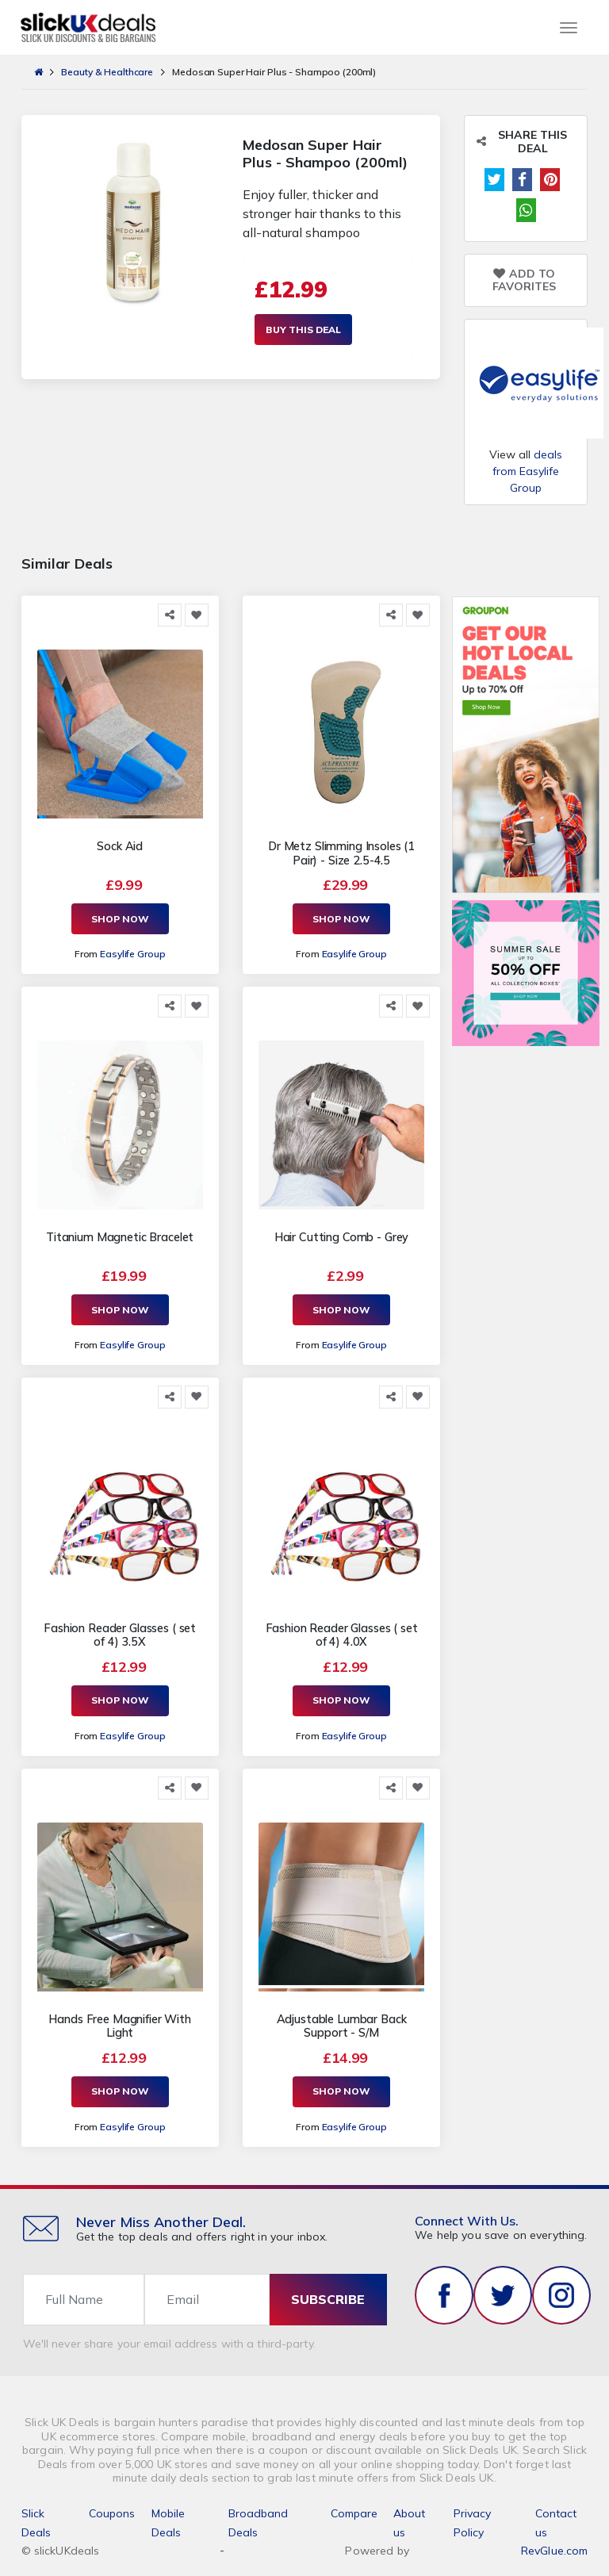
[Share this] (170, 615)
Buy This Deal (303, 329)
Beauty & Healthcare (107, 72)
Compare (354, 2510)
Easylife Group (132, 954)
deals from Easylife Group (527, 471)
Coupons (112, 2510)
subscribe (328, 2297)
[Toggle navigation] (569, 27)
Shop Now (120, 919)
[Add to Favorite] (197, 615)
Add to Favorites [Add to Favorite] (524, 280)
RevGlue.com (554, 2547)
